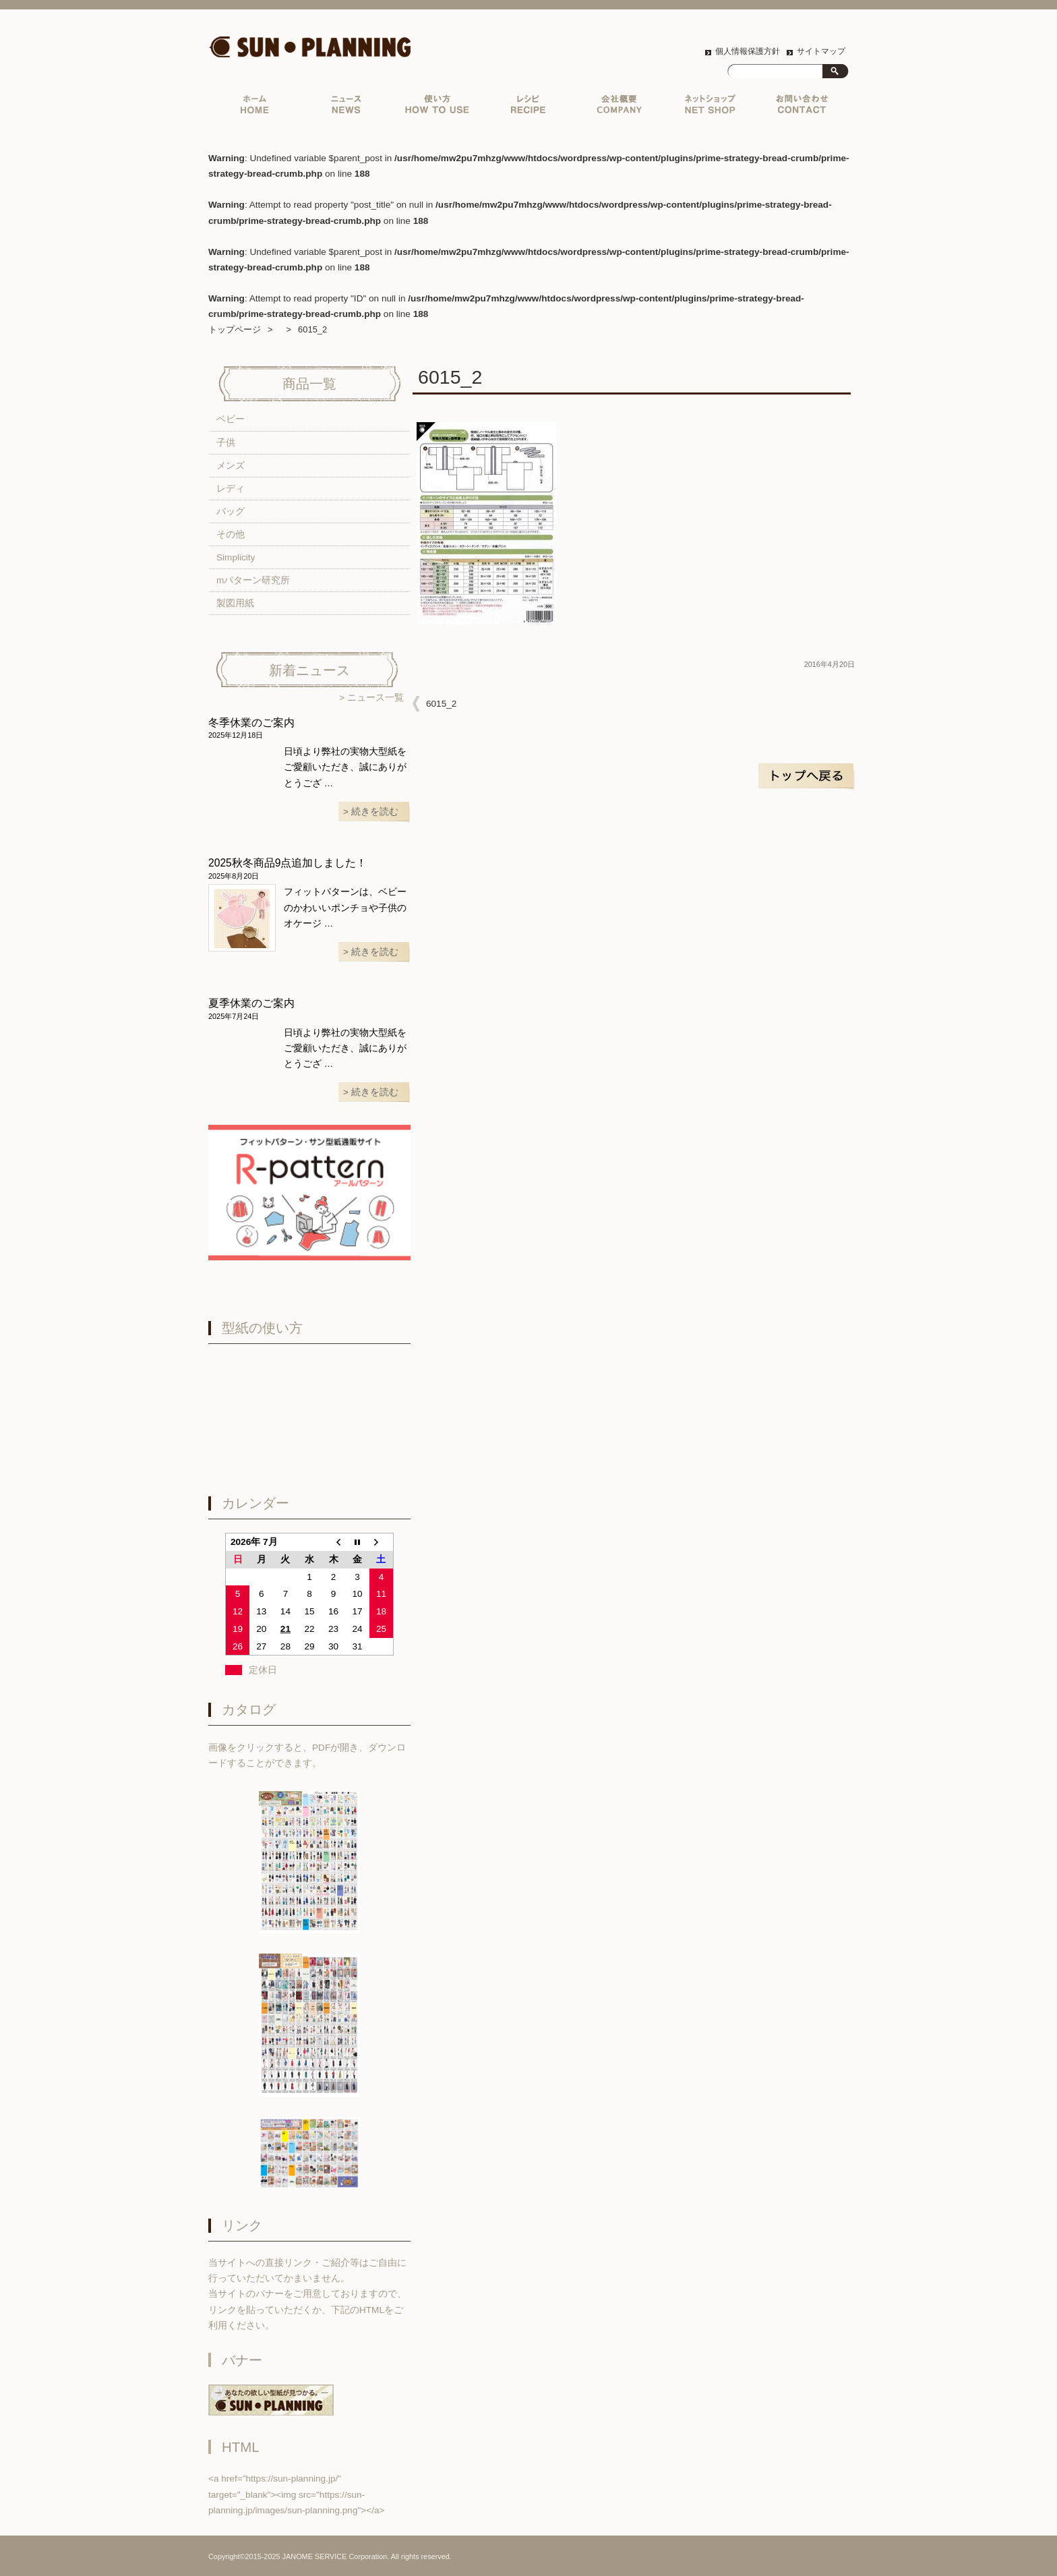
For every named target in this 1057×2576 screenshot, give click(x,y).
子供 (225, 443)
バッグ (230, 511)
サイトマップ (821, 51)
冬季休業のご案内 (251, 722)
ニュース (346, 107)
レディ (230, 489)
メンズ (230, 466)
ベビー (230, 419)
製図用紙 (235, 603)
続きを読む (374, 812)
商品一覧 (309, 384)
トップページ (253, 107)
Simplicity (235, 557)
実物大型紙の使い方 (437, 107)
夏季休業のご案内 (251, 1003)
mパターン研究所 (253, 580)
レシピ (528, 107)
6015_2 (441, 704)
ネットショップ (710, 107)
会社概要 (619, 107)
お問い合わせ (801, 107)
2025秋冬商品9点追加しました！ (287, 863)
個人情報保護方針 (747, 51)
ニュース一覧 (375, 698)
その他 (230, 534)
